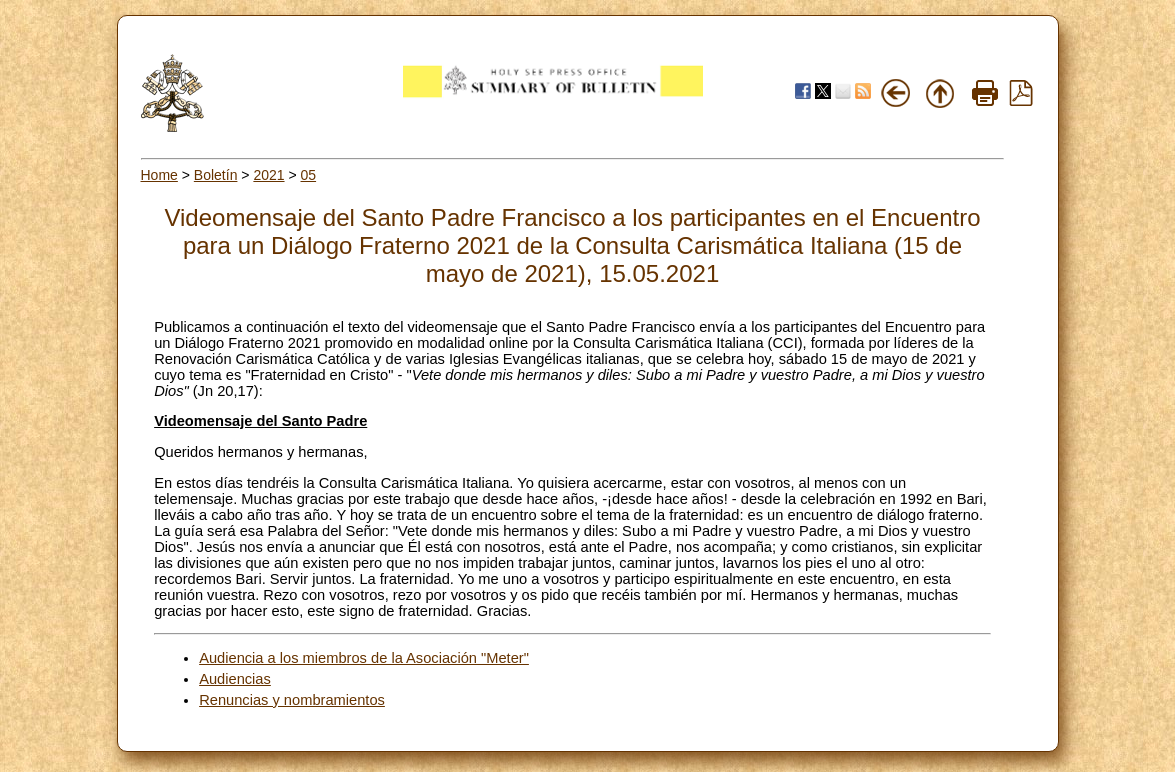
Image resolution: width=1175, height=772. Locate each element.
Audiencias (235, 679)
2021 (268, 175)
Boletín (216, 175)
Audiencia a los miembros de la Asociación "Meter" (364, 658)
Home (159, 175)
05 (309, 175)
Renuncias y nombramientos (292, 700)
